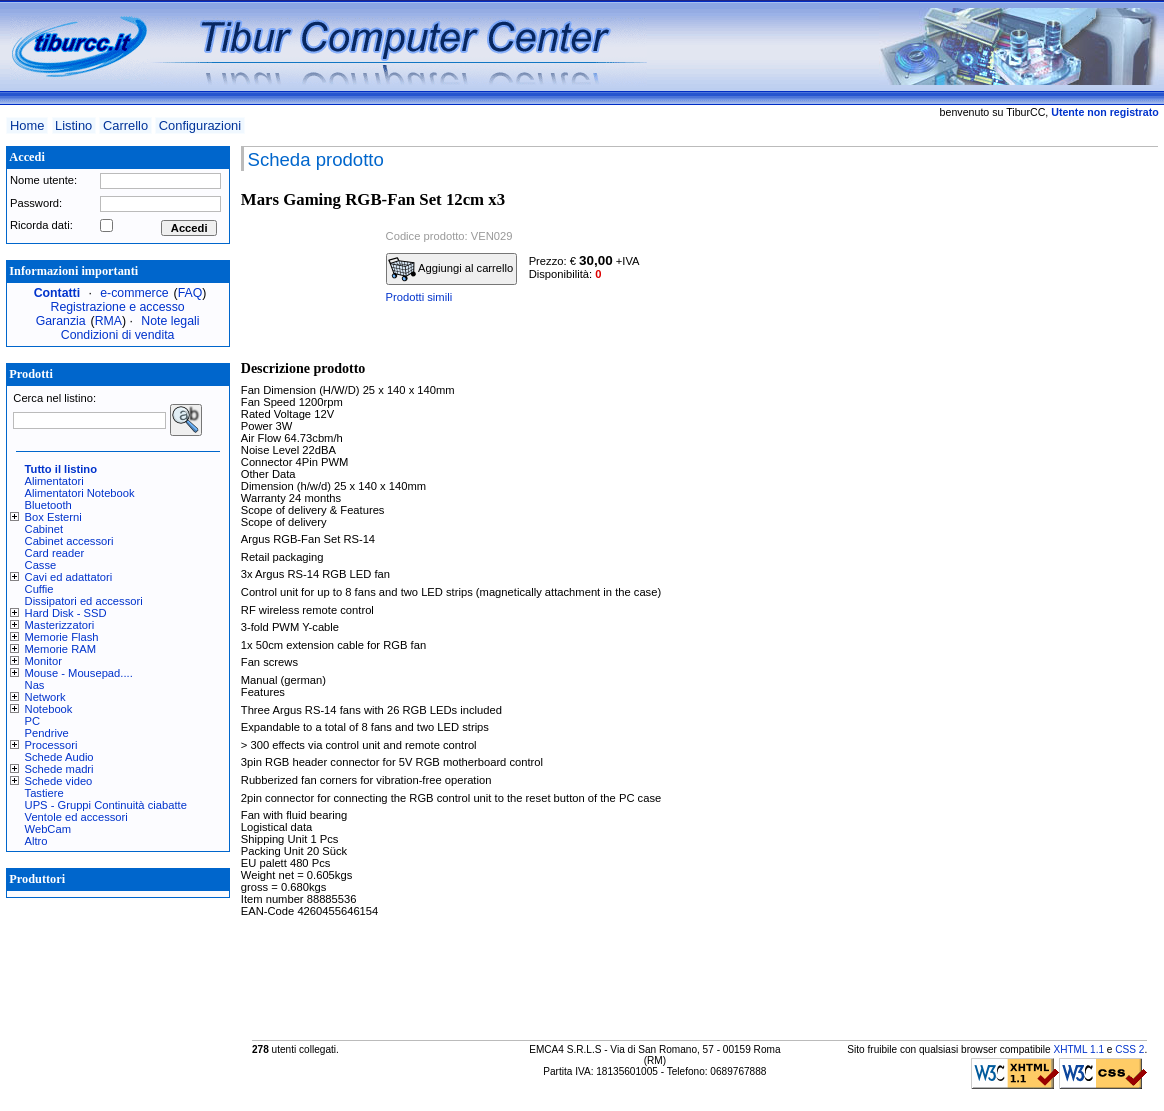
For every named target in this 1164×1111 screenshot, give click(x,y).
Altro (36, 841)
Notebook (49, 709)
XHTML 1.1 (1078, 1049)
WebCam (48, 829)
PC (33, 721)
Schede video (59, 781)
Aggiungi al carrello (451, 269)
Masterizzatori (60, 625)
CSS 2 (1129, 1049)
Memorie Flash (62, 637)
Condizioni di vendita (118, 335)
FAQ (190, 293)
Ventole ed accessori (76, 817)
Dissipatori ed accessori (84, 601)
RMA (108, 321)
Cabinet (44, 529)
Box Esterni (53, 517)
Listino (73, 125)
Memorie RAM (60, 649)
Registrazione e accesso (118, 307)
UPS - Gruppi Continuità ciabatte (106, 805)
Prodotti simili (419, 297)
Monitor (43, 661)
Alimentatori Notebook (80, 493)
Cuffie (39, 589)
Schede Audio (59, 757)
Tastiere (44, 793)
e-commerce (134, 293)
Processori (51, 745)
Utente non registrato (1104, 112)
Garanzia (61, 321)
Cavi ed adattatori (69, 577)
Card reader (55, 553)
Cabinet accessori (69, 541)
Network (45, 697)
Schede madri (59, 769)
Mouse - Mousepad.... (79, 673)
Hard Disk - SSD (66, 613)
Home (27, 125)
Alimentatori (54, 481)
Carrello (125, 125)
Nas (35, 685)
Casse (41, 565)
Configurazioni (200, 125)
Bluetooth (48, 505)
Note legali (170, 321)
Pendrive (47, 733)
